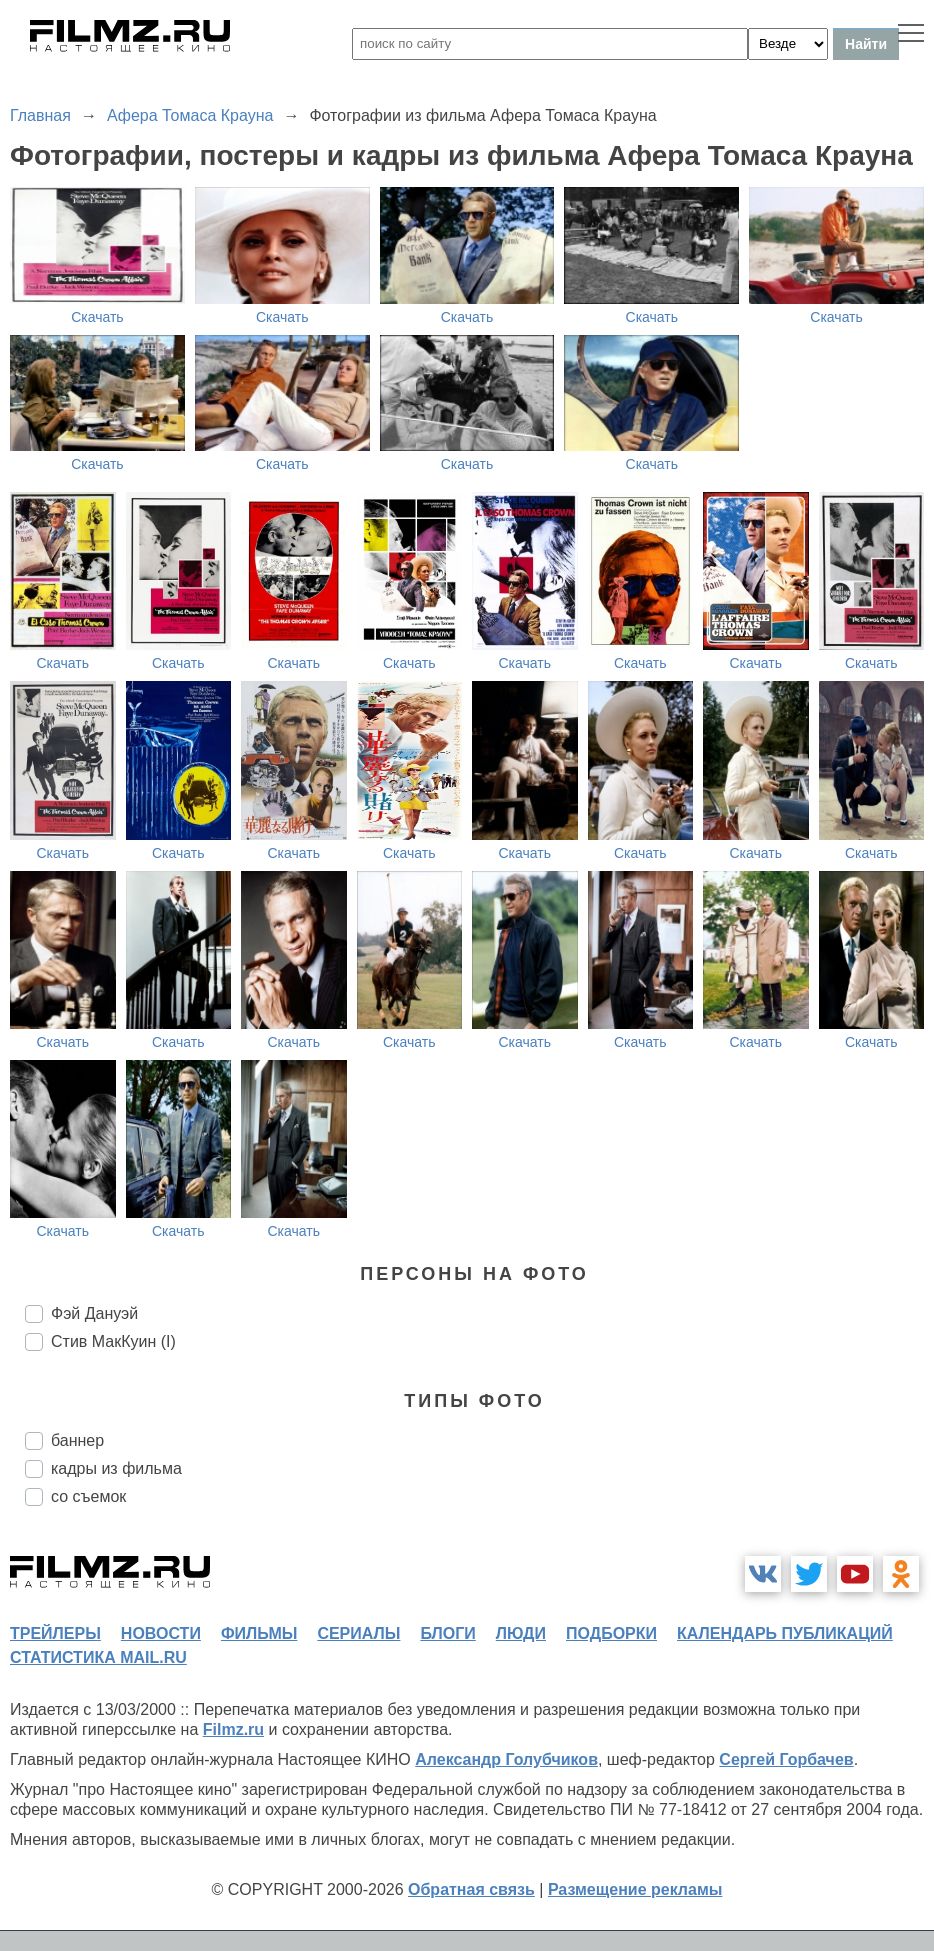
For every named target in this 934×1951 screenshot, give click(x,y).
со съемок (88, 1496)
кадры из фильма (116, 1468)
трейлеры (55, 1633)
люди (521, 1633)
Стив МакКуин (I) (113, 1341)
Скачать (97, 317)
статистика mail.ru (98, 1657)
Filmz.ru (233, 1729)
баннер (77, 1440)
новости (161, 1633)
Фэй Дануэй (94, 1313)
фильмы (259, 1633)
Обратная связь (471, 1889)
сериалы (358, 1633)
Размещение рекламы (635, 1889)
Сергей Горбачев (786, 1759)
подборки (611, 1633)
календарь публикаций (785, 1633)
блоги (447, 1633)
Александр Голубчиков (506, 1759)
